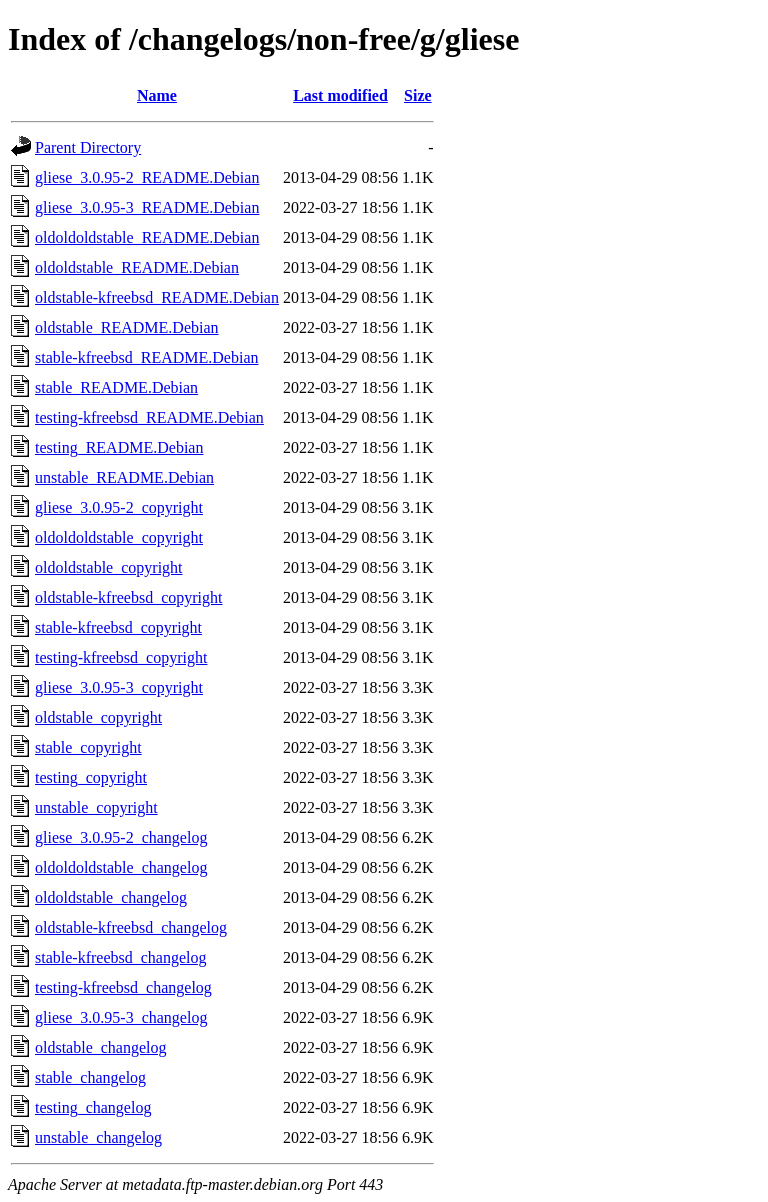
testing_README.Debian (119, 447)
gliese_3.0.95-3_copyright (119, 687)
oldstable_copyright (98, 717)
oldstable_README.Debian (127, 327)
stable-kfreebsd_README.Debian (147, 357)
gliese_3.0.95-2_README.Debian (147, 177)
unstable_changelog (98, 1137)
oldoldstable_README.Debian (137, 267)
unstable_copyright (96, 807)
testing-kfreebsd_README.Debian (149, 417)
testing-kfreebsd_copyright (121, 657)
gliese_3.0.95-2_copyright (119, 507)
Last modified (340, 95)
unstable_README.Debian (124, 477)
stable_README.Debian (116, 387)
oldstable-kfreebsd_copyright (129, 597)
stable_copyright (88, 747)
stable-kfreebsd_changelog (120, 957)
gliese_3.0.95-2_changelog (121, 837)
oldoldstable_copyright (109, 567)
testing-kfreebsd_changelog (123, 987)
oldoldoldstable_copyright (119, 537)
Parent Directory (88, 147)
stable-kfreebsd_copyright (118, 627)
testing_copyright (91, 777)
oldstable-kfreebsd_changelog (131, 927)
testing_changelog (93, 1107)
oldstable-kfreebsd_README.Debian (157, 297)
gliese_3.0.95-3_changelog (121, 1017)
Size (418, 95)
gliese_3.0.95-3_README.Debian (147, 207)
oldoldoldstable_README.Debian (147, 237)
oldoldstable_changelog (111, 897)
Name (157, 95)
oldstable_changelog (101, 1047)
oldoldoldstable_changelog (121, 867)
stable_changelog (90, 1077)
